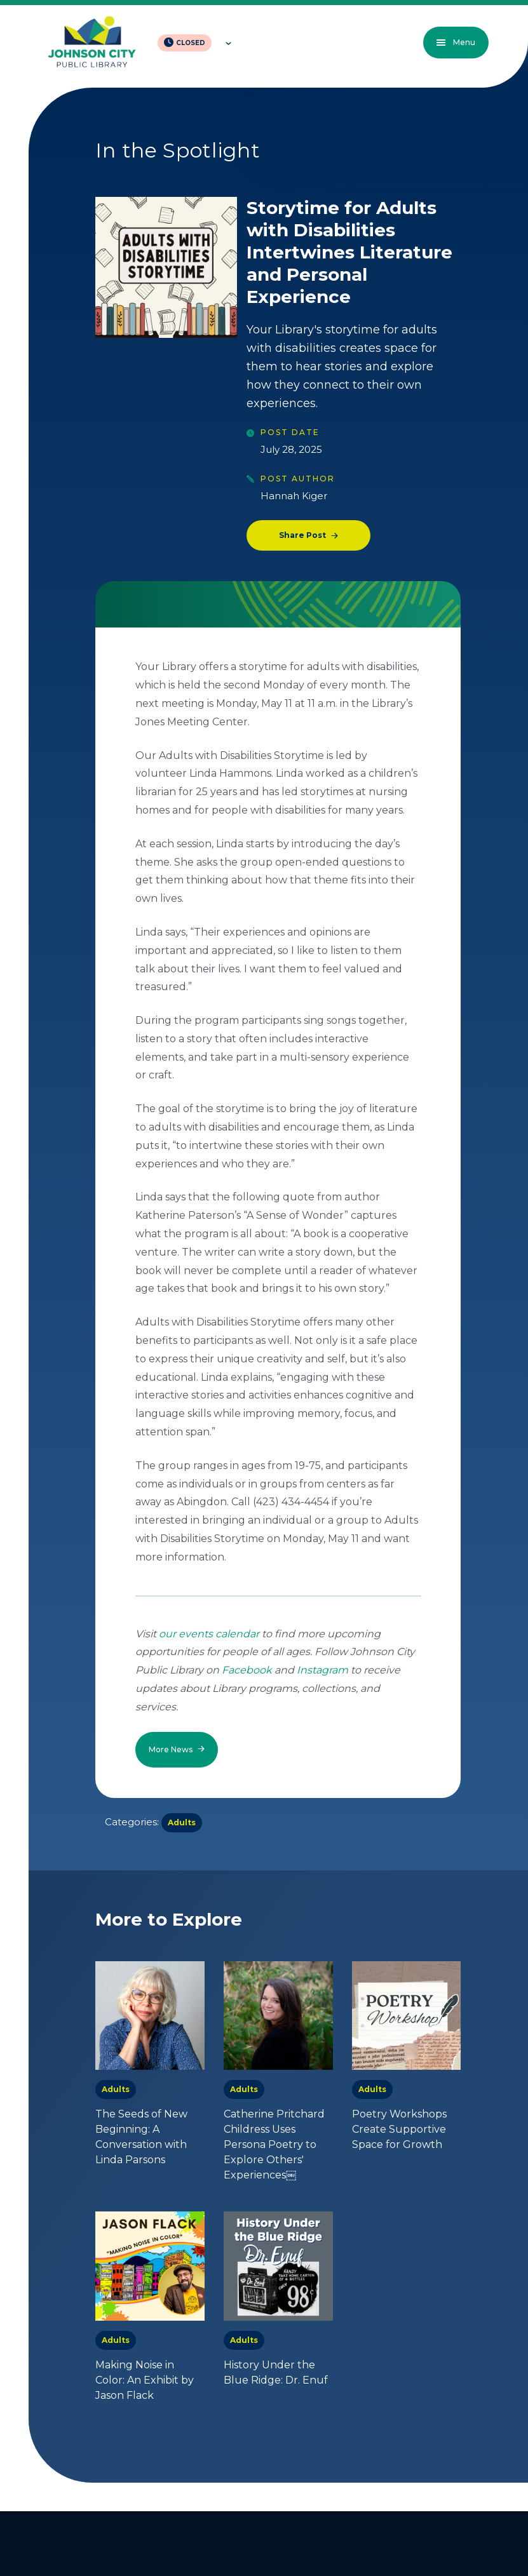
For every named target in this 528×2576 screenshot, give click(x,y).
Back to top (445, 2519)
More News (171, 1749)
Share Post (302, 535)
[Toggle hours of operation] (225, 42)
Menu (450, 42)
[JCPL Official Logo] (92, 42)
